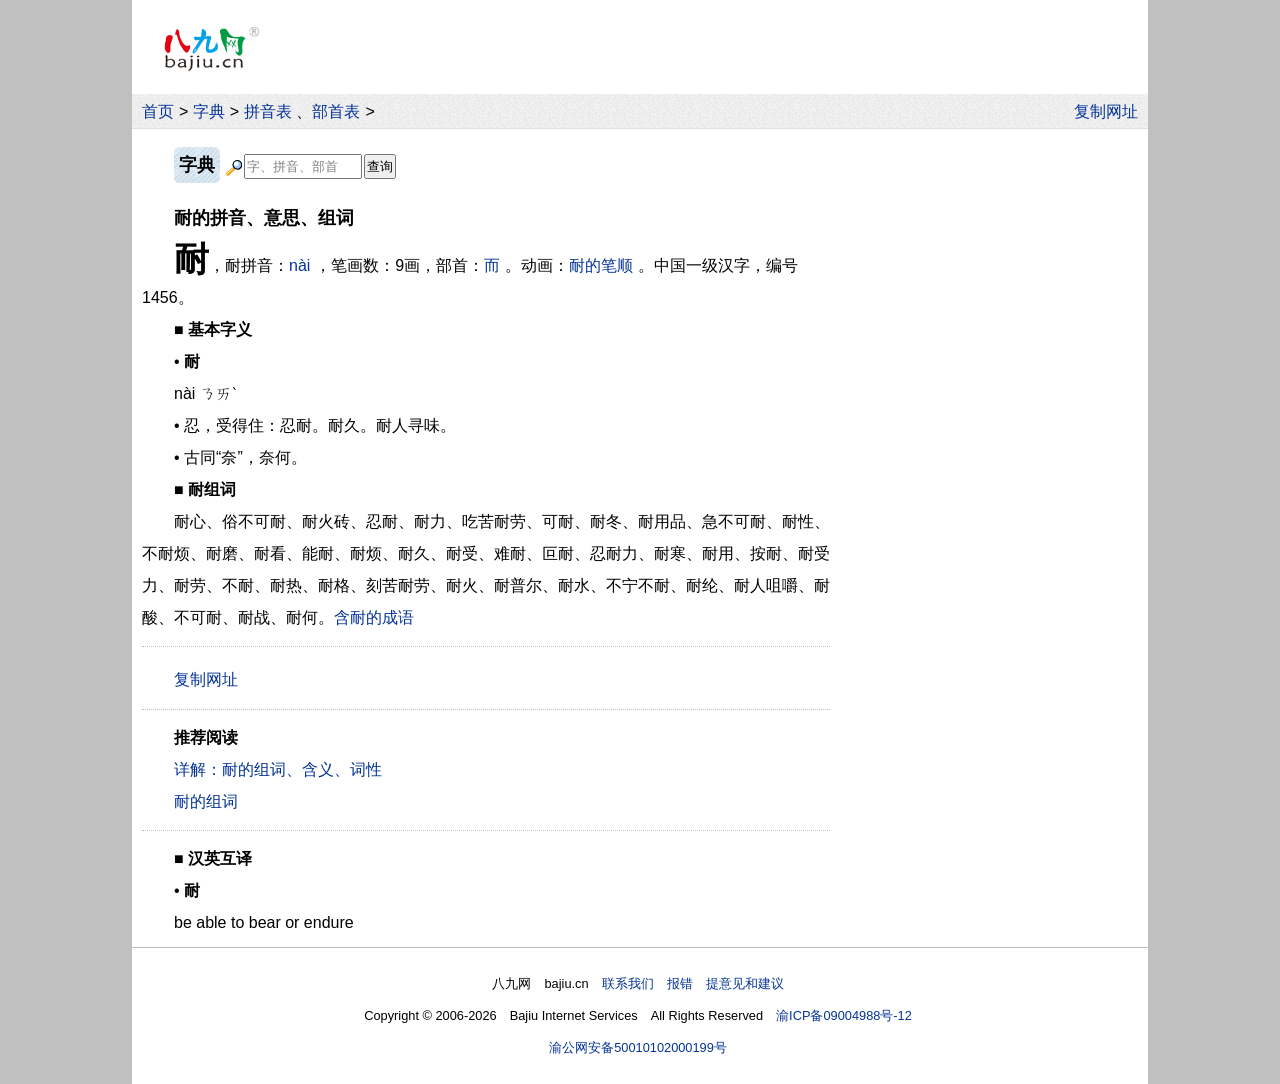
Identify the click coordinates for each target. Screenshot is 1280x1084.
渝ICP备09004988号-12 (844, 1015)
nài (299, 265)
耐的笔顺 (601, 265)
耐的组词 (206, 801)
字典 (209, 111)
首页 (158, 111)
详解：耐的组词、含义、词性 (278, 769)
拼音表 (268, 111)
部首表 (336, 111)
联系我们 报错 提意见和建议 (693, 983)
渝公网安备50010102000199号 (638, 1047)
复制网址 (1111, 111)
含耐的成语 (374, 617)
